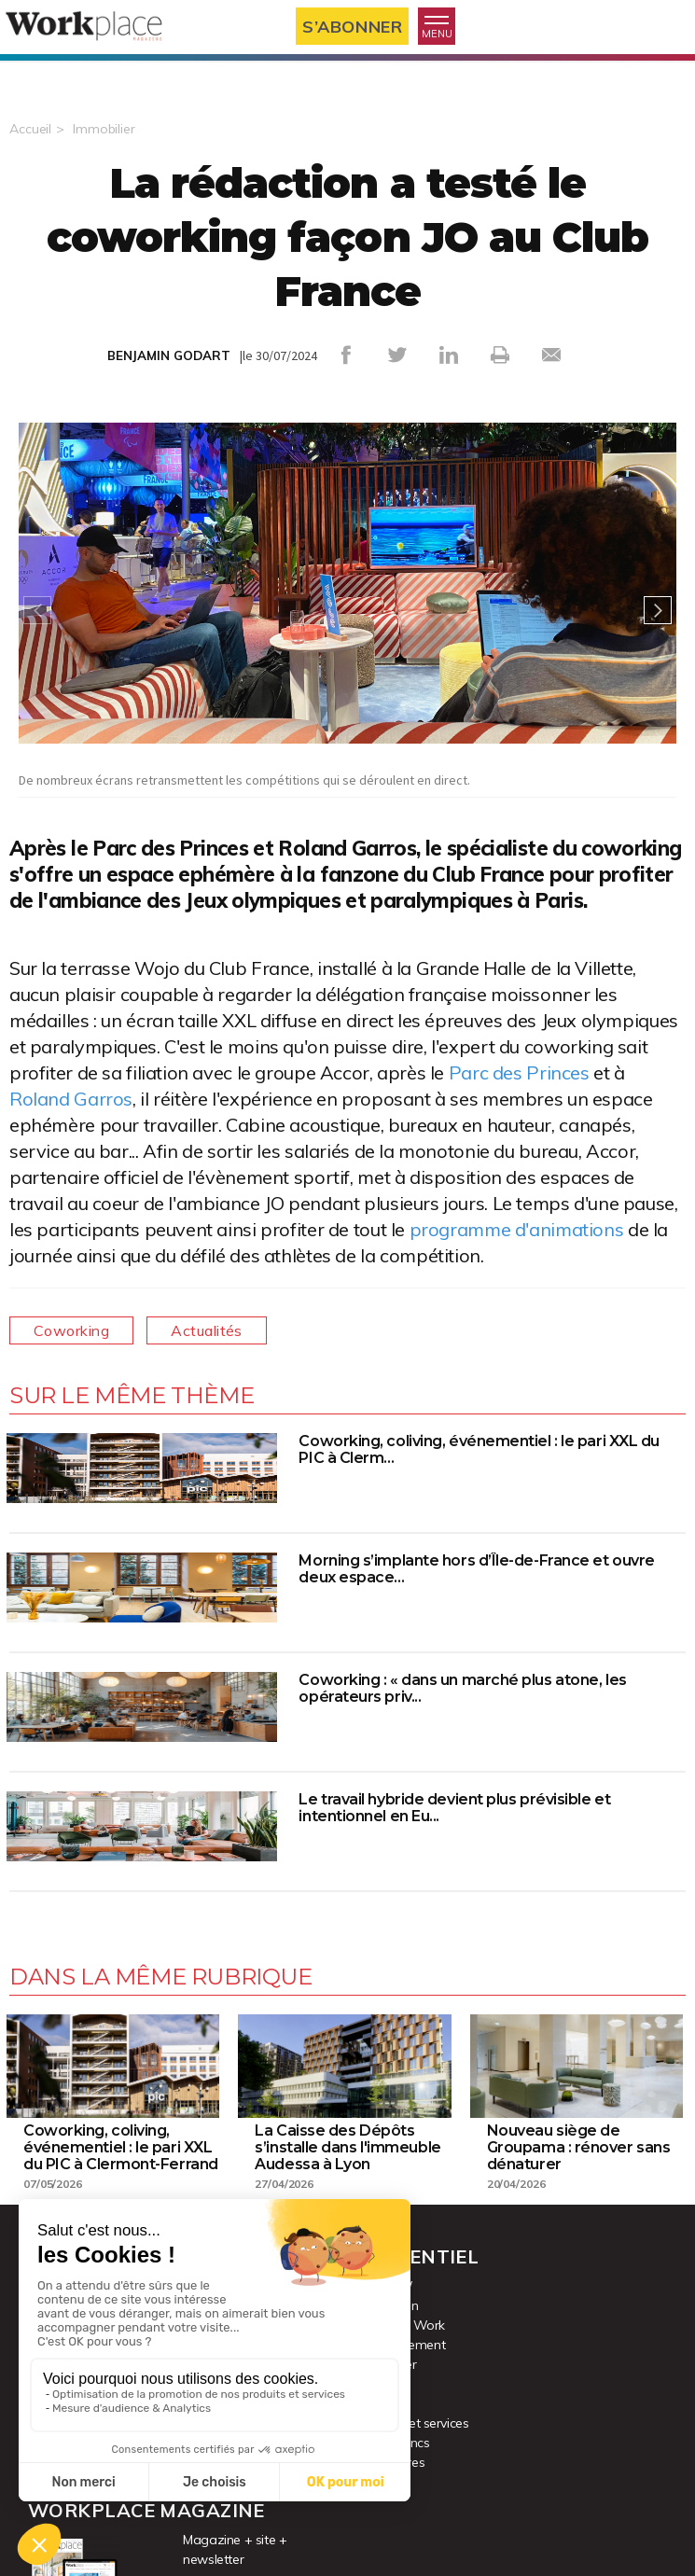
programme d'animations (517, 1229)
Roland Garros (70, 1098)
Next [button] (658, 610)
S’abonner (352, 26)
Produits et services (413, 2423)
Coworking (71, 1330)
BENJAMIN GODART (168, 355)
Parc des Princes (519, 1072)
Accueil (30, 128)
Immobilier (104, 128)
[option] (347, 610)
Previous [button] (37, 610)
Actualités (207, 1330)
